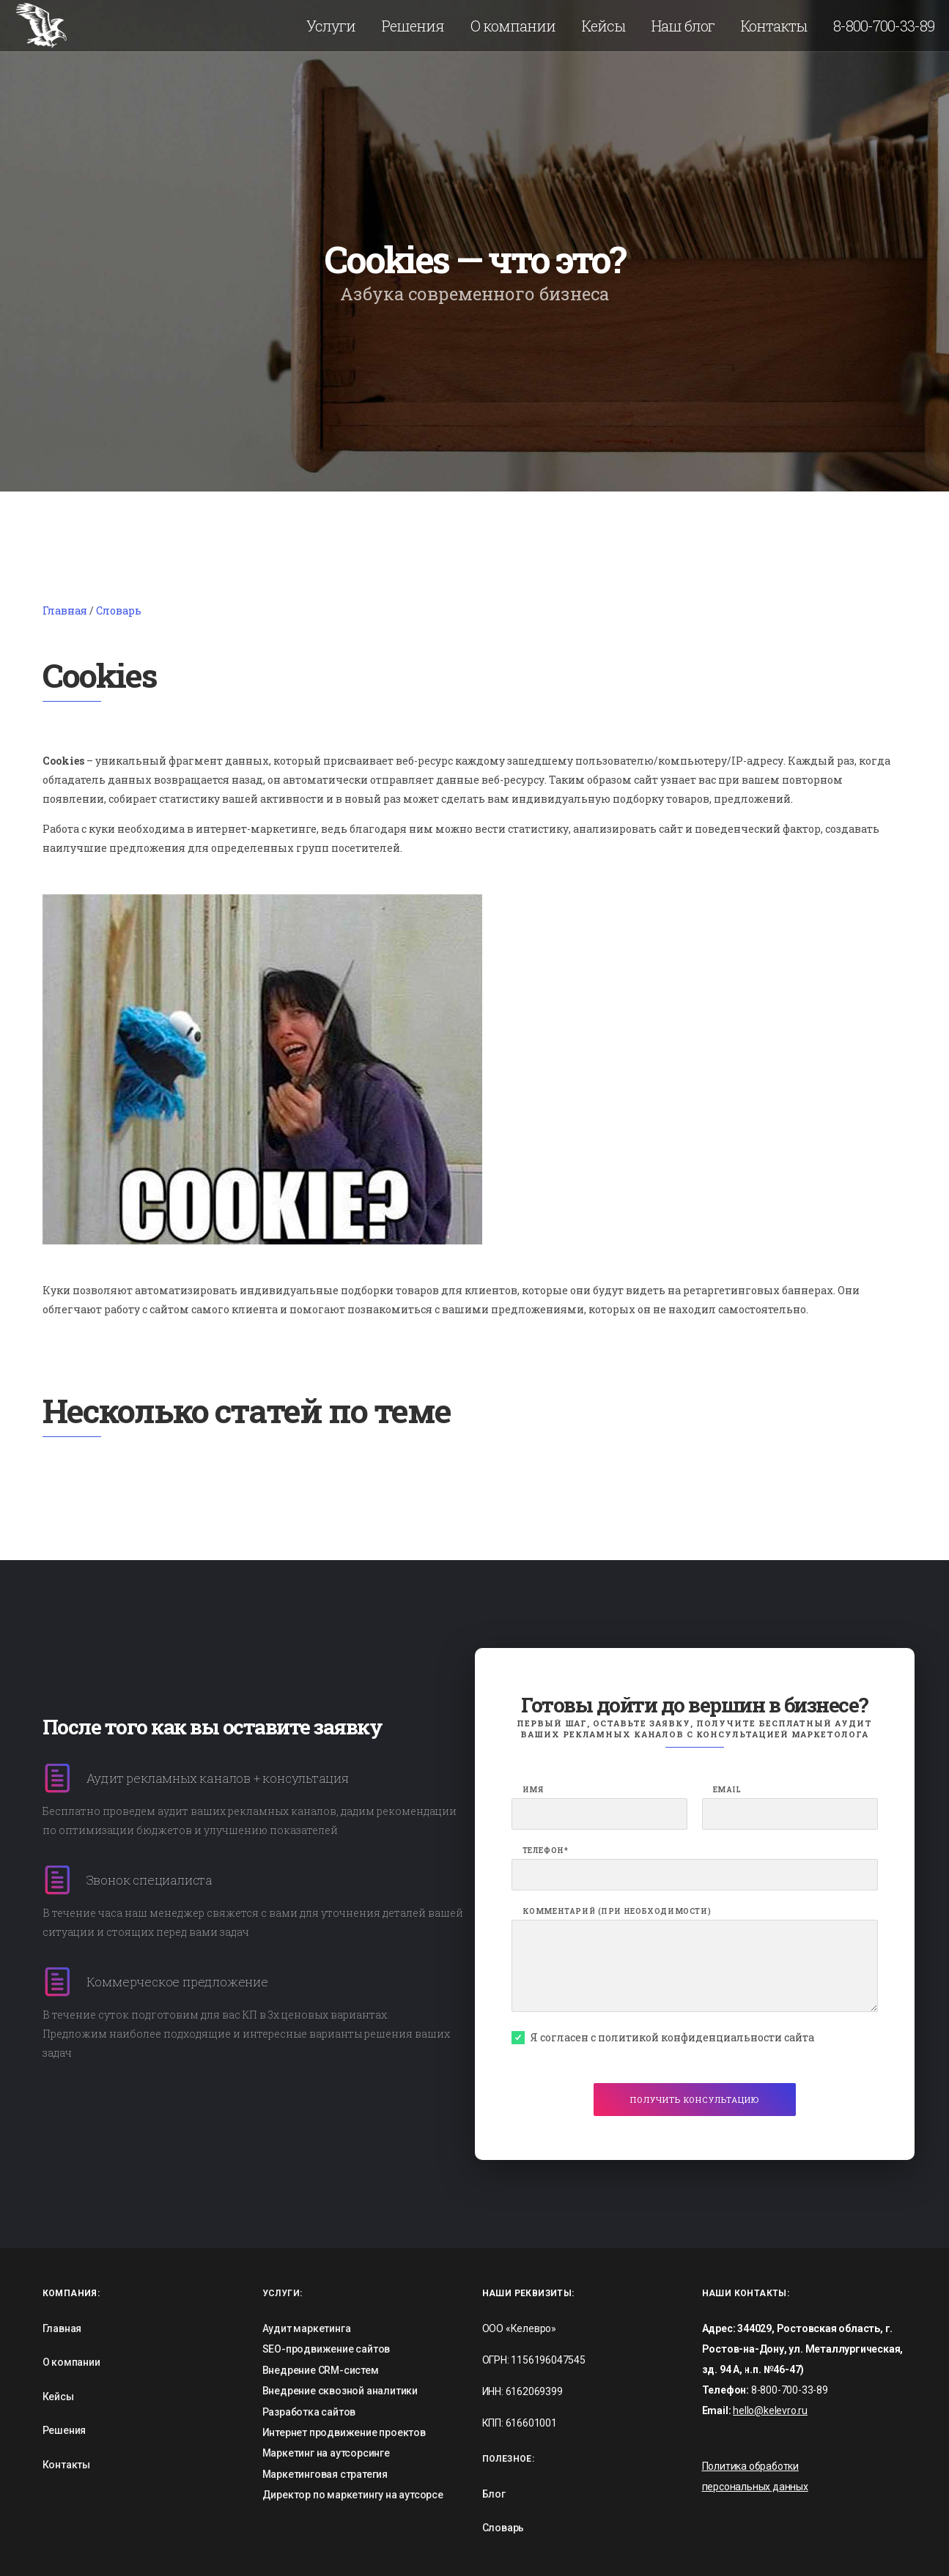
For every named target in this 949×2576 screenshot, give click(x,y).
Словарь (118, 610)
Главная (65, 610)
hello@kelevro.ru (770, 2410)
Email (727, 1790)
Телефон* (545, 1851)
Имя (533, 1790)
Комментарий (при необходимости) (617, 1911)
